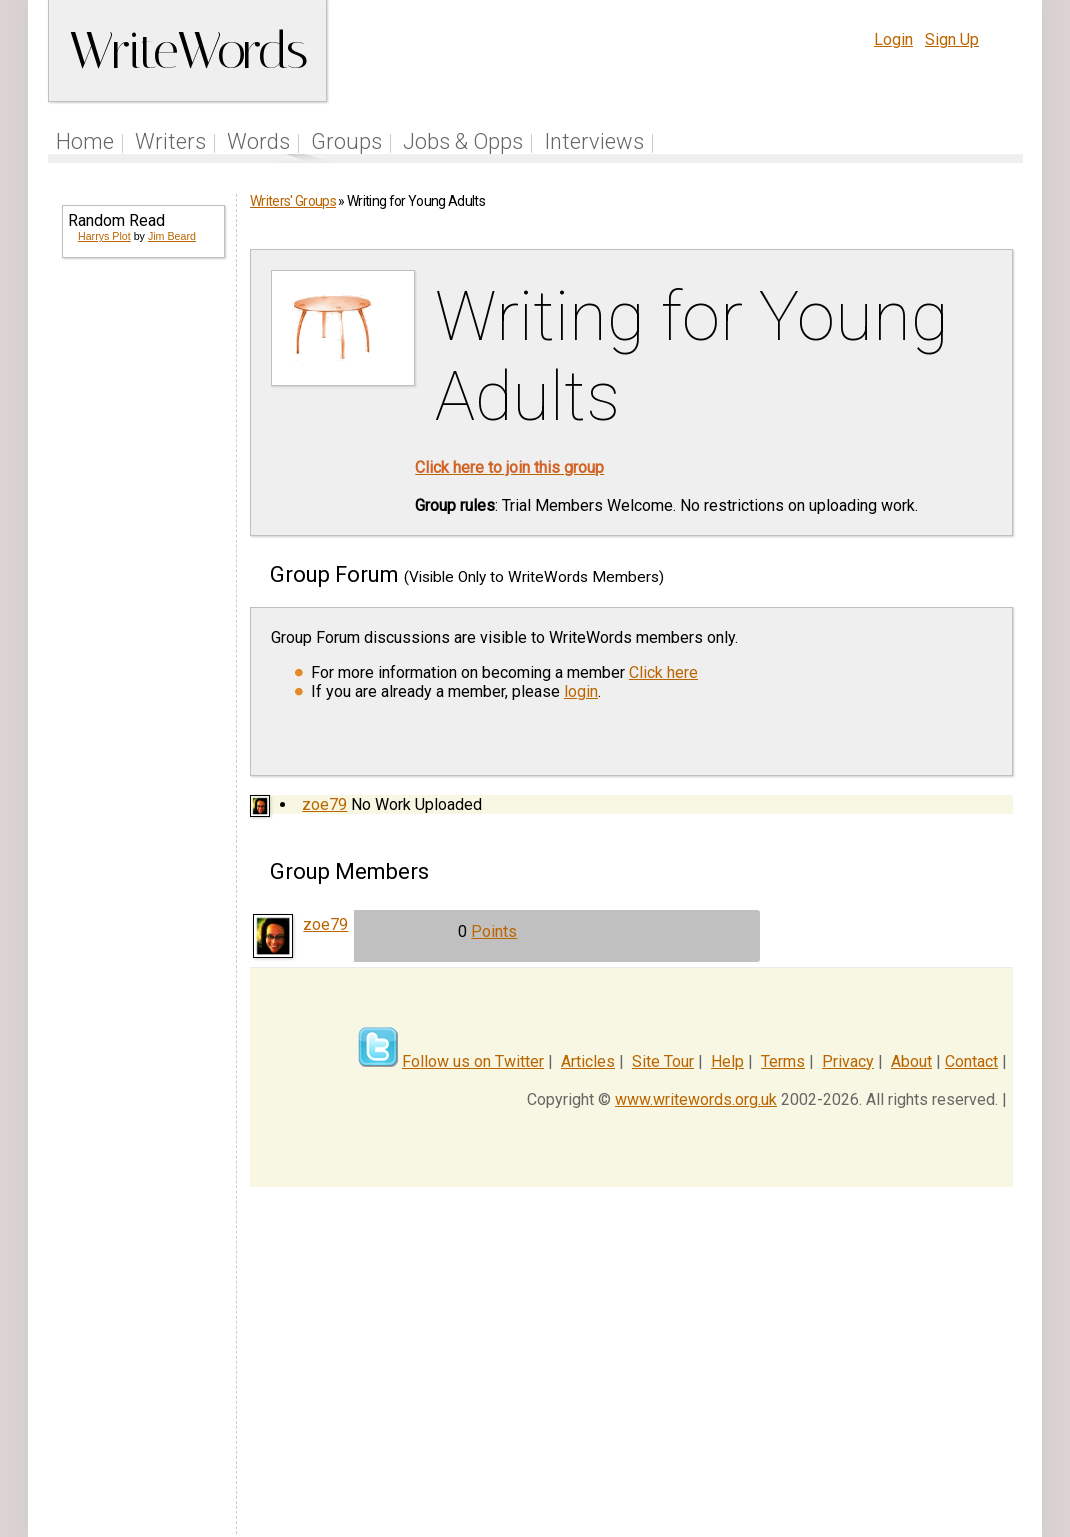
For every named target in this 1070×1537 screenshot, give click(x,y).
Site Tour (663, 1061)
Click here (663, 672)
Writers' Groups (293, 201)
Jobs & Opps (463, 141)
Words (258, 141)
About (911, 1061)
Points (494, 931)
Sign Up (952, 39)
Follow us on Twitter (473, 1061)
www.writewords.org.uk (696, 1099)
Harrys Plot (104, 236)
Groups (346, 141)
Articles (588, 1061)
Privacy (848, 1061)
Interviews (594, 141)
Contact (971, 1061)
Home (85, 141)
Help (727, 1061)
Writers (170, 141)
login (581, 691)
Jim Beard (172, 236)
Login (893, 39)
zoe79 (324, 804)
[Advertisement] (142, 596)
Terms (783, 1061)
